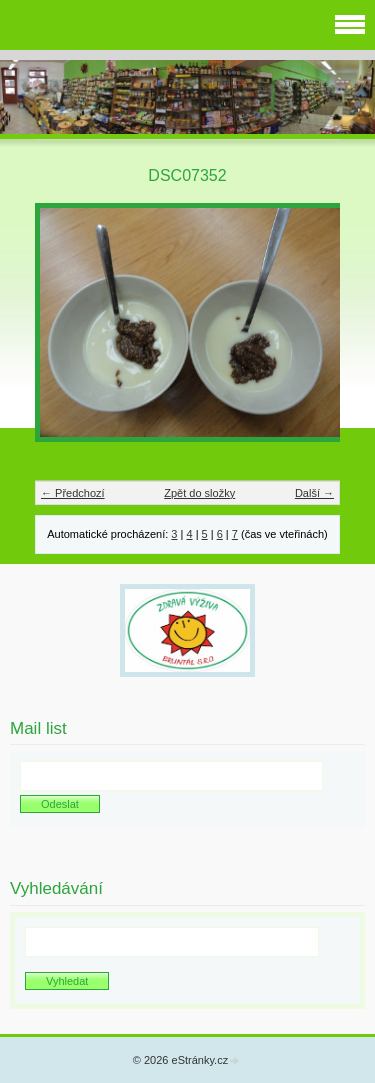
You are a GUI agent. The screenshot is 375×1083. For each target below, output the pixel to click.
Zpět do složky (199, 493)
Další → (314, 493)
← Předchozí (73, 493)
